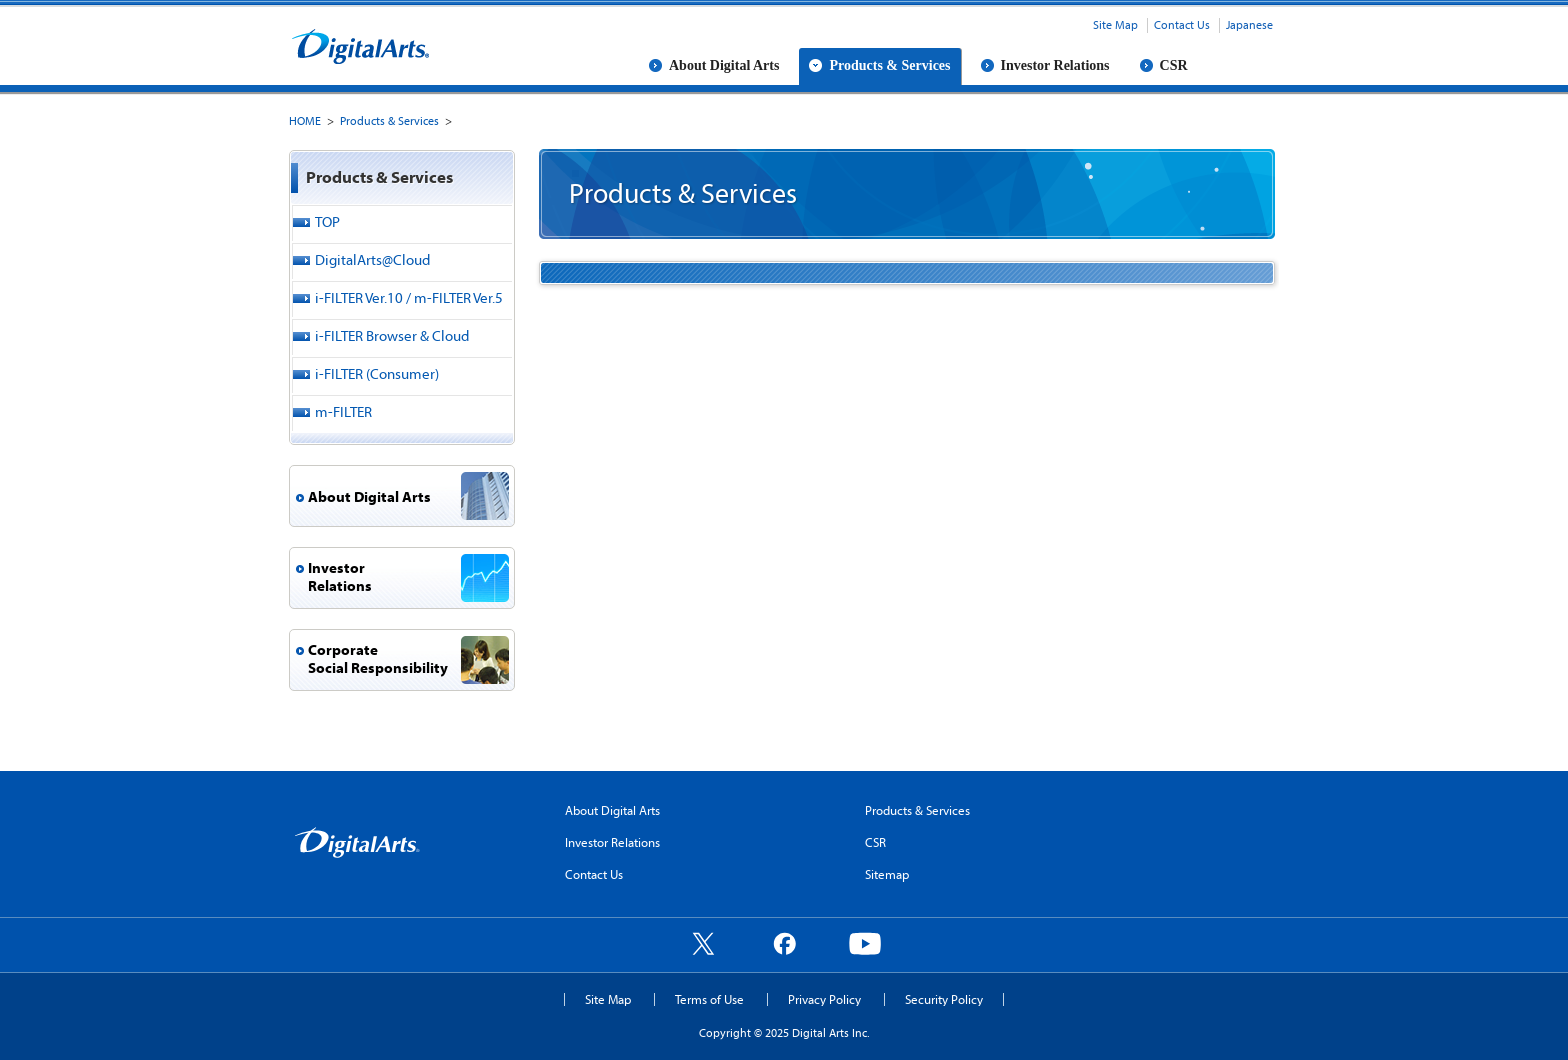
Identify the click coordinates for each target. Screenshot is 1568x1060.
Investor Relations (1055, 65)
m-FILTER (343, 411)
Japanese (1249, 24)
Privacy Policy (824, 999)
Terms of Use (709, 999)
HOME (305, 120)
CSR (1174, 65)
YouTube (865, 943)
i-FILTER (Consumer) (377, 373)
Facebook (784, 943)
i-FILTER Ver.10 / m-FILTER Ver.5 (409, 297)
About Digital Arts (724, 65)
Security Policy (944, 999)
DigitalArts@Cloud (372, 259)
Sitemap (887, 874)
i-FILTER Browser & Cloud (392, 335)
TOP (327, 221)
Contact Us (1182, 24)
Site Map (1115, 24)
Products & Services (889, 65)
